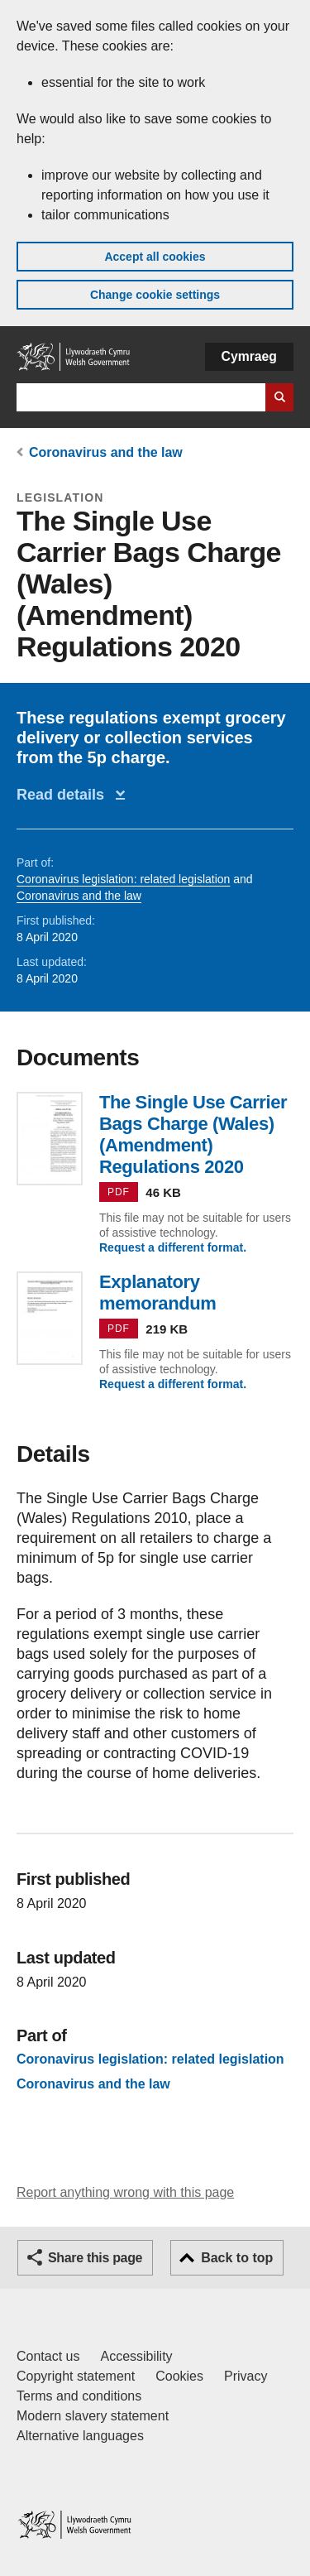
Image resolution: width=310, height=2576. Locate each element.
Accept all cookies (154, 256)
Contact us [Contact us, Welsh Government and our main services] (48, 2356)
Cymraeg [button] (249, 356)
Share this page (95, 2258)
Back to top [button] (237, 2258)
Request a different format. (172, 1247)
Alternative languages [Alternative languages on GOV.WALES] (80, 2436)
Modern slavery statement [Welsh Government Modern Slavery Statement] (93, 2416)
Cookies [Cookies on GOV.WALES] (179, 2376)
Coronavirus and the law (106, 452)
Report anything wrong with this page (125, 2192)
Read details (64, 794)
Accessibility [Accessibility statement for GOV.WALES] (136, 2356)
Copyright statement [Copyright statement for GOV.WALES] (76, 2376)
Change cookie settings (155, 294)
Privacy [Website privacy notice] (245, 2376)
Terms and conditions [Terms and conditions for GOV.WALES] (79, 2396)
